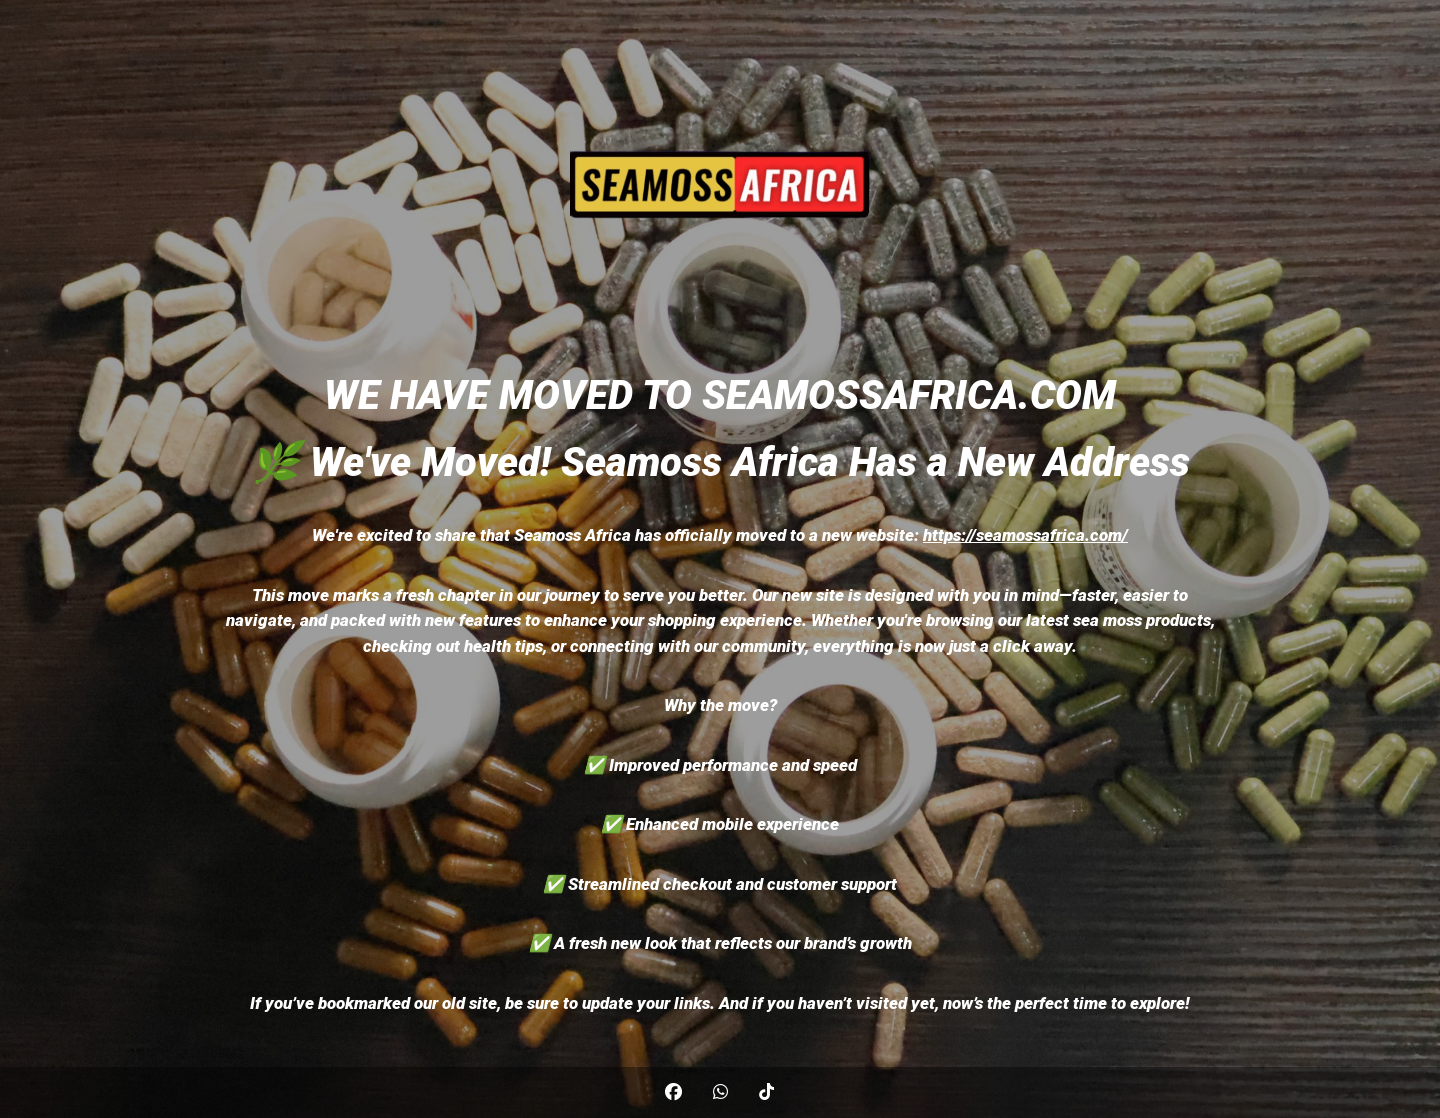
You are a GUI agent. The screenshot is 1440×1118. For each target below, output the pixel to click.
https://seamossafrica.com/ (1025, 535)
